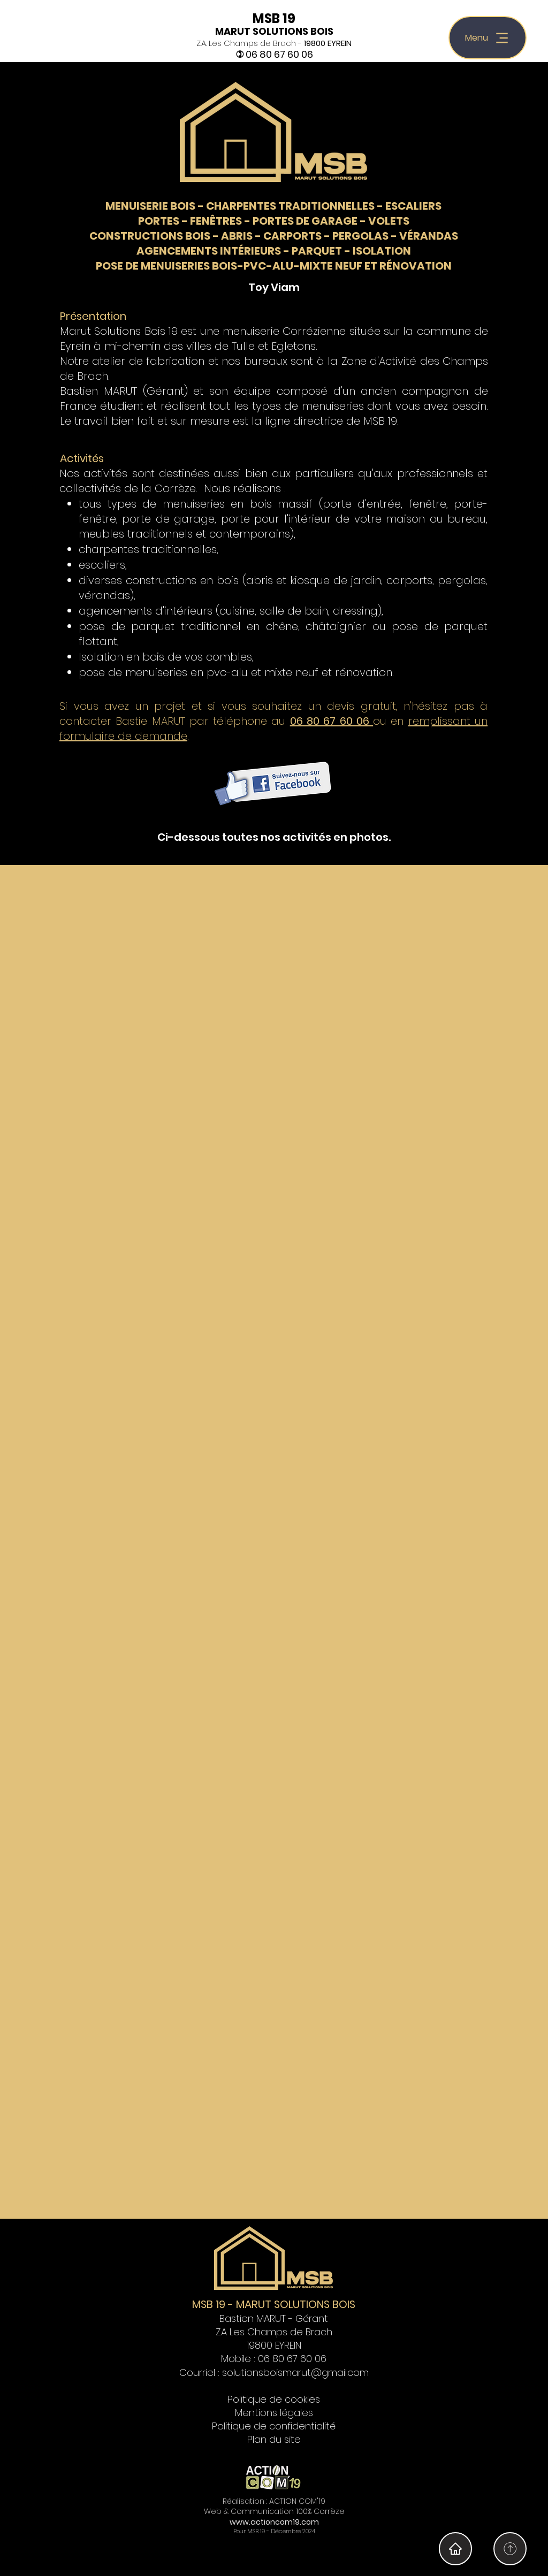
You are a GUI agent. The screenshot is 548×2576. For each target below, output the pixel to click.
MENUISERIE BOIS (150, 205)
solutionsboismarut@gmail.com (295, 2372)
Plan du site (274, 2439)
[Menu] (487, 37)
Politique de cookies (273, 2399)
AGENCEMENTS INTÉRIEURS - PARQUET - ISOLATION (273, 250)
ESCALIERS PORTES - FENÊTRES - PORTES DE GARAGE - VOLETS (290, 213)
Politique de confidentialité (274, 2426)
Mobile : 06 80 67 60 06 (273, 2358)
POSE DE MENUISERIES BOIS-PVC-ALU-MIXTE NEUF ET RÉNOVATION (274, 265)
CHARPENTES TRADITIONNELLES (290, 205)
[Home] (510, 2548)
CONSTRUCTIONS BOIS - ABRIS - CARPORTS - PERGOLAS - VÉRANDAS (273, 235)
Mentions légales (274, 2412)
